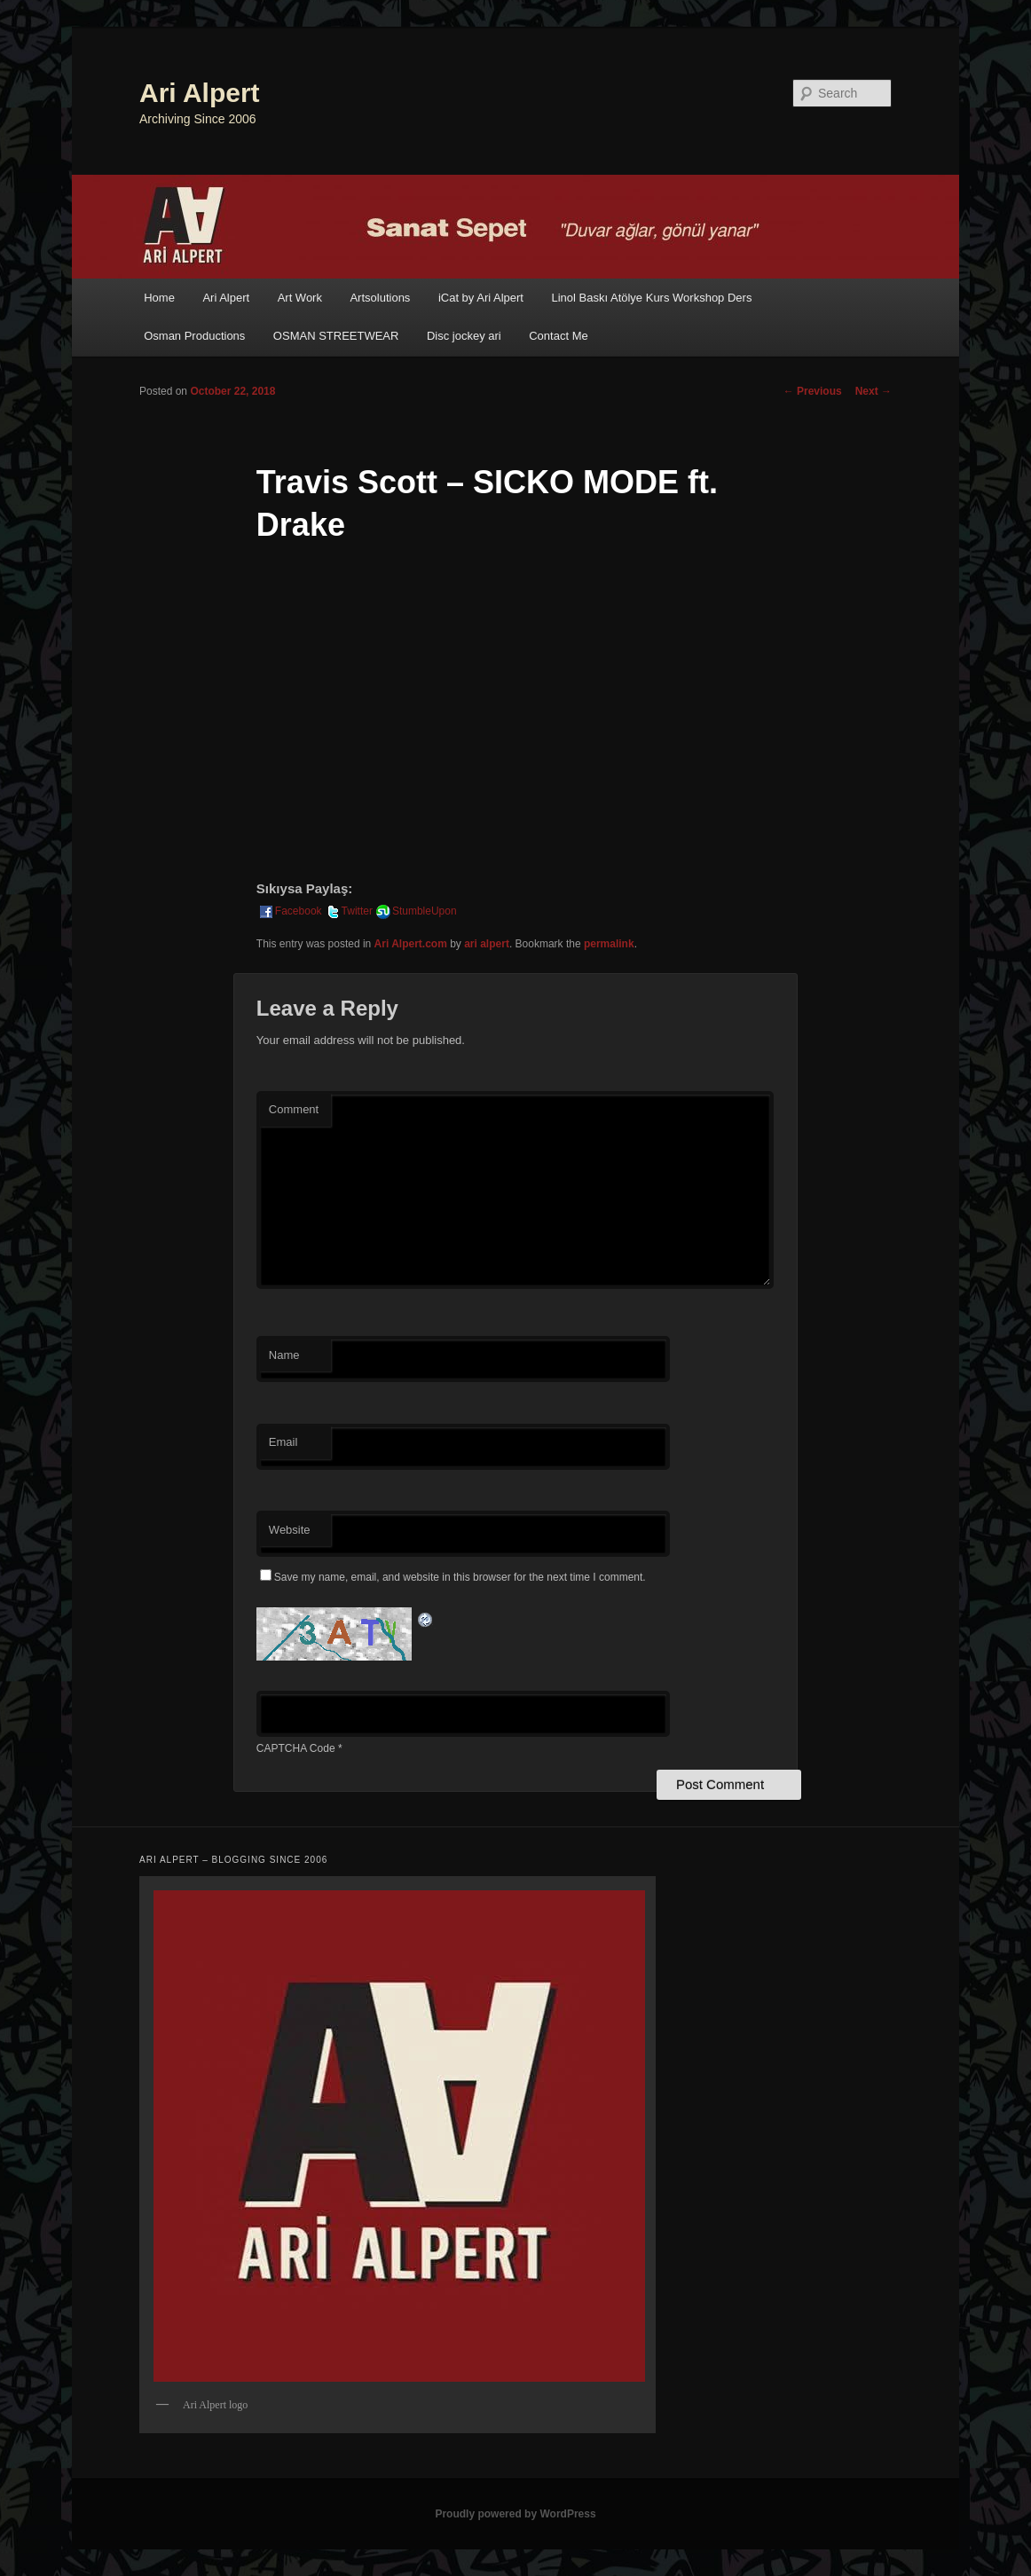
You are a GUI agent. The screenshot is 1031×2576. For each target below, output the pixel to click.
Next (873, 391)
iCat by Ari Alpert (480, 297)
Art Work (300, 297)
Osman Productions (194, 335)
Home (159, 297)
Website (290, 1529)
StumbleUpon (415, 911)
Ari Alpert (199, 92)
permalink (609, 944)
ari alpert (486, 944)
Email (283, 1442)
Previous (812, 391)
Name (284, 1355)
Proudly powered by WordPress (515, 2514)
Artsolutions (380, 297)
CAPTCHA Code (295, 1748)
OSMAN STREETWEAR (336, 335)
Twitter (348, 911)
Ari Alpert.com (410, 944)
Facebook (289, 911)
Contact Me (558, 335)
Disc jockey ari (464, 335)
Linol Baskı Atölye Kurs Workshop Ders (651, 297)
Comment (294, 1109)
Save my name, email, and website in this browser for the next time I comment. (460, 1577)
